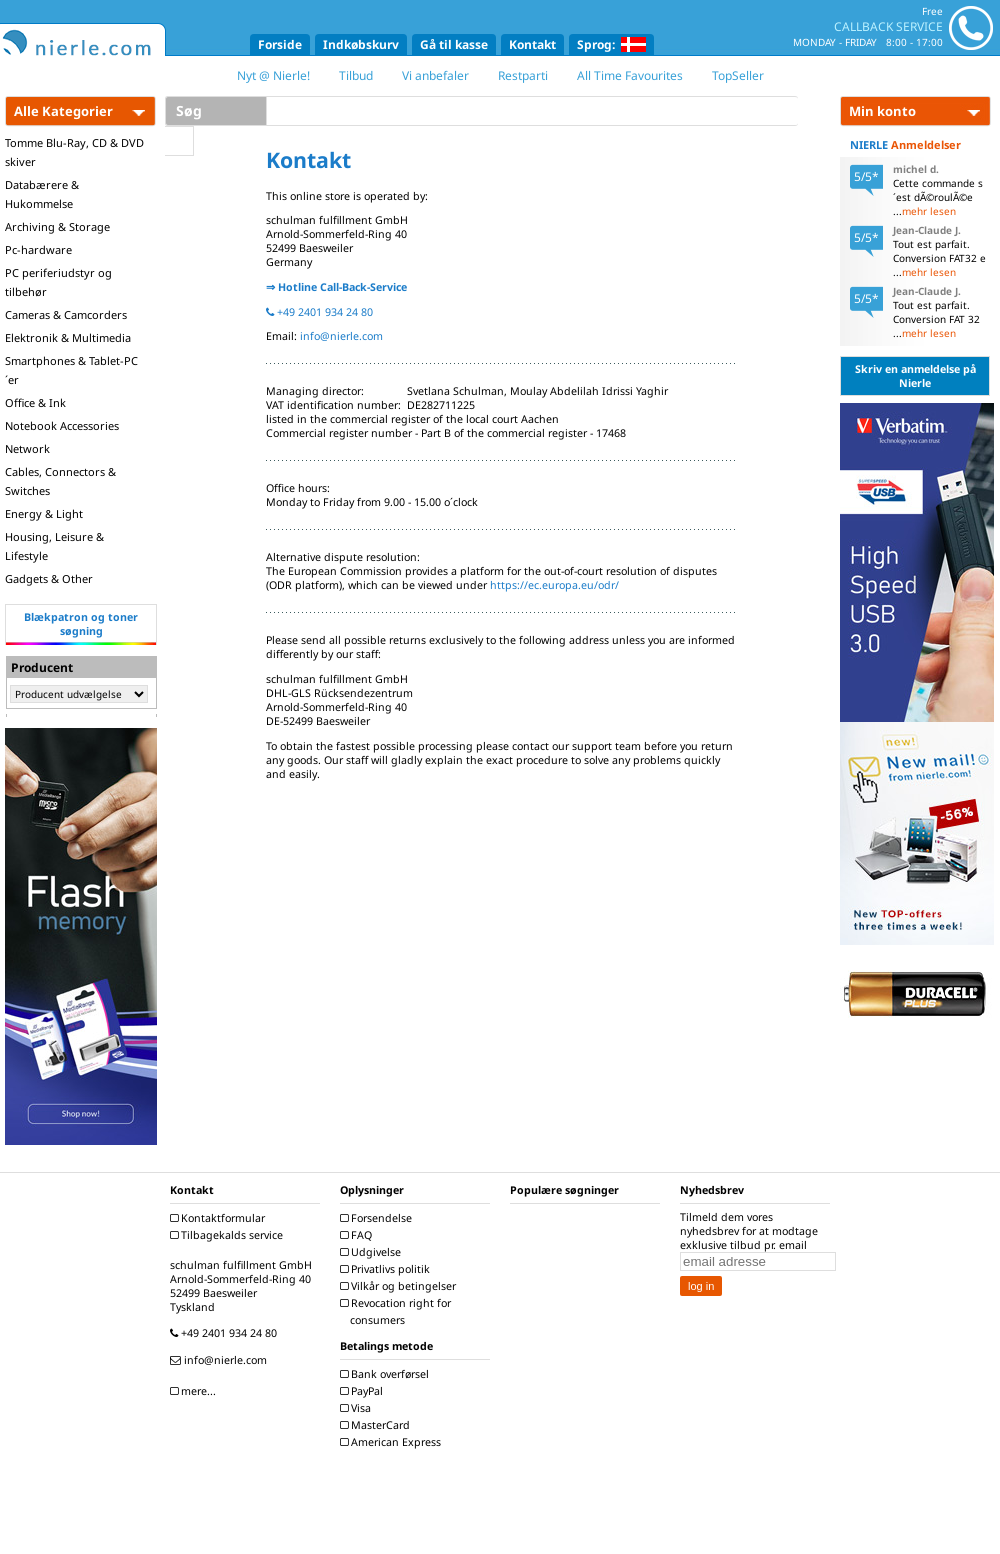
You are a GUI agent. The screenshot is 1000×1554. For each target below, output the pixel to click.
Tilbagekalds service (229, 1235)
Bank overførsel (387, 1374)
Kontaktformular (220, 1218)
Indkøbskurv (361, 44)
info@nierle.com (341, 336)
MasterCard (377, 1425)
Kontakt (532, 44)
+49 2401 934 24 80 (319, 312)
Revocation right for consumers (398, 1311)
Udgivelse (373, 1252)
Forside (280, 44)
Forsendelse (378, 1218)
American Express (393, 1442)
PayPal (364, 1391)
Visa (358, 1408)
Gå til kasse (454, 44)
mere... (195, 1391)
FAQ (358, 1235)
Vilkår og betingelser (400, 1286)
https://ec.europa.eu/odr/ (554, 585)
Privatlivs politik (387, 1269)
